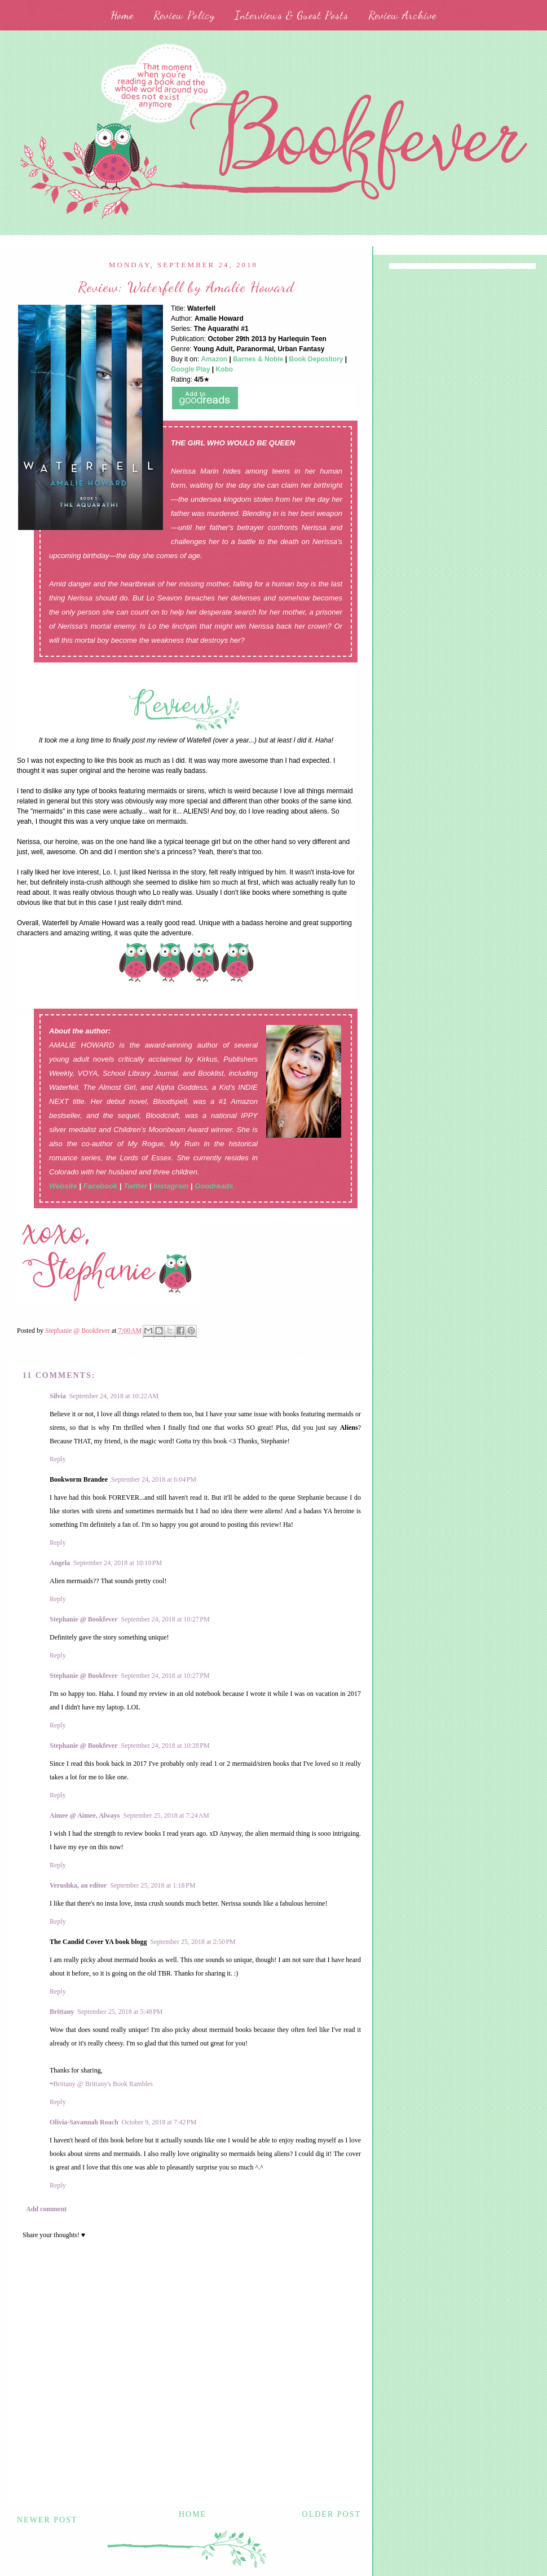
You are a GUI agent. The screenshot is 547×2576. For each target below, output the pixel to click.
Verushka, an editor (78, 1885)
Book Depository (316, 359)
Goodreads (214, 1186)
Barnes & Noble (258, 359)
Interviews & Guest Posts (292, 15)
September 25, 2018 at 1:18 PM (152, 1885)
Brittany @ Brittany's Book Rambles (103, 2084)
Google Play (190, 369)
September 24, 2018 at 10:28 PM (165, 1745)
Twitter (135, 1186)
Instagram (170, 1186)
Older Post (331, 2514)
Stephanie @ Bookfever (84, 1619)
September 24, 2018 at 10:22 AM (113, 1396)
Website (63, 1186)
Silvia (58, 1396)
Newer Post (47, 2520)
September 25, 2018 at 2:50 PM (193, 1942)
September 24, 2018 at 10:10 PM (117, 1563)
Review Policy (184, 15)
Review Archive (402, 15)
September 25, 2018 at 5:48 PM (119, 2012)
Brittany (62, 2012)
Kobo (224, 369)
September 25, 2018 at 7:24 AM (166, 1815)
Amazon (214, 359)
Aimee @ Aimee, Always (85, 1815)
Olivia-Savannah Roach (84, 2122)
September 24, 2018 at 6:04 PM (153, 1479)
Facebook (100, 1186)
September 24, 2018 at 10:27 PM (165, 1619)
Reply (58, 1459)
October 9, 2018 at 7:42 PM (159, 2122)
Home (122, 15)
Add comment (46, 2209)
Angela (60, 1563)
